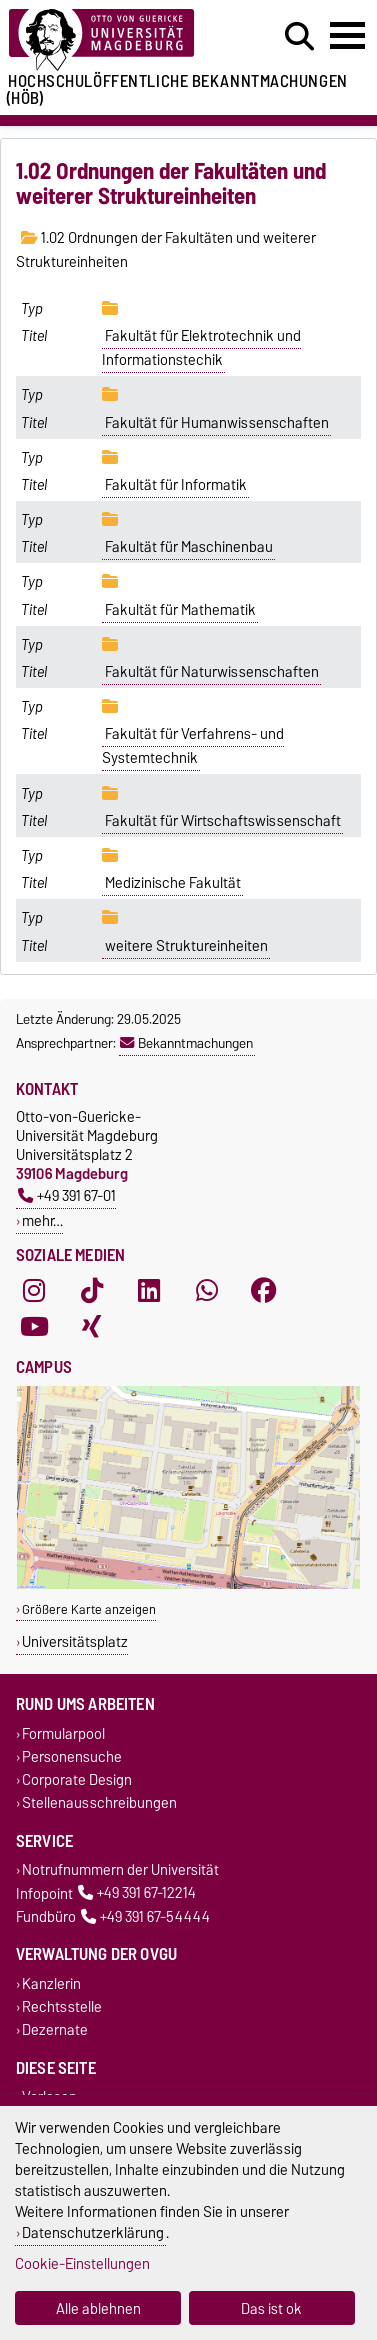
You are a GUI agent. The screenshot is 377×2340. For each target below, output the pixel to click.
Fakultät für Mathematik (180, 610)
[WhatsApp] (207, 1291)
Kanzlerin (51, 1983)
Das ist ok (271, 2308)
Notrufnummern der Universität (120, 1870)
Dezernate (55, 2030)
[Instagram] (34, 1291)
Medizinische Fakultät (173, 883)
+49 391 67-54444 (145, 1916)
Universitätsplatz (75, 1641)
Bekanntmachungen (186, 1043)
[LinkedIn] (149, 1291)
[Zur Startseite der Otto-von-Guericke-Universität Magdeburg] (116, 40)
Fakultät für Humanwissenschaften (217, 423)
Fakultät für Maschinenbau (189, 547)
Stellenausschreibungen (99, 1802)
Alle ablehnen (98, 2308)
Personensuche (72, 1756)
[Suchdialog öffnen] (299, 37)
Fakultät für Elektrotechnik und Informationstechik (201, 348)
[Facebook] (264, 1291)
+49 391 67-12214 (137, 1893)
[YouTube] (34, 1327)
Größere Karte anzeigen (89, 1609)
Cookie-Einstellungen (82, 2263)
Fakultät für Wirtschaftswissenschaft (223, 821)
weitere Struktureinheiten (186, 946)
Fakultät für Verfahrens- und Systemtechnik (193, 746)
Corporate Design (77, 1779)
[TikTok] (92, 1291)
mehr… (42, 1220)
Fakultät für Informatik (176, 485)
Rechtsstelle (62, 2006)
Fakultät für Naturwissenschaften (212, 672)
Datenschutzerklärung (93, 2232)
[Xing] (92, 1327)
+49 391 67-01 (67, 1195)
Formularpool (63, 1733)
